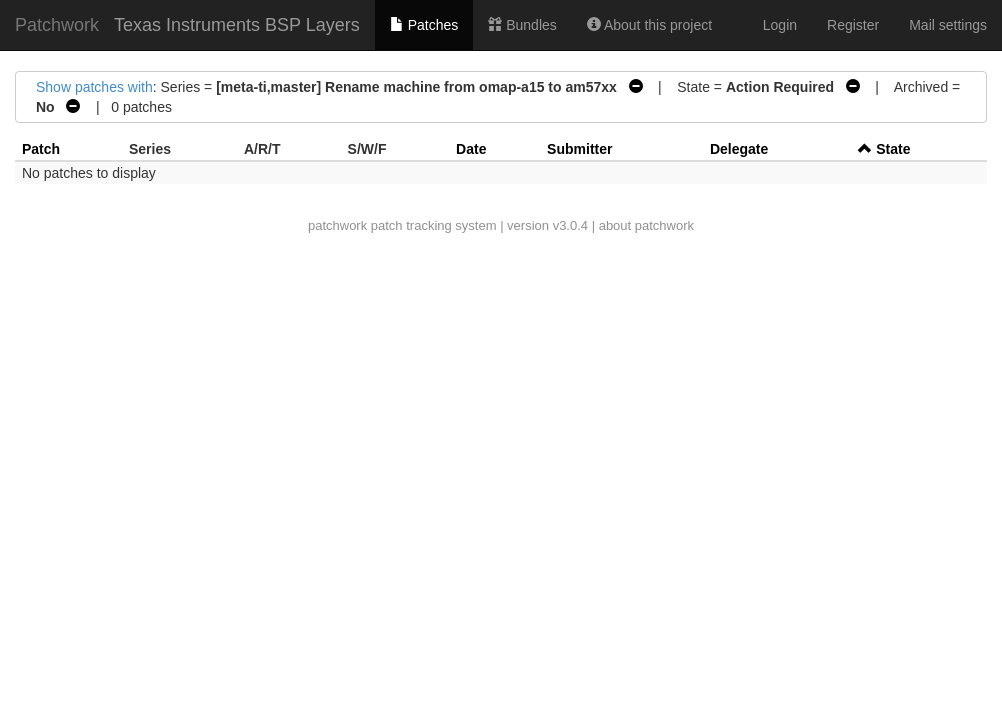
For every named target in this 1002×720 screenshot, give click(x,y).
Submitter (579, 149)
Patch (41, 149)
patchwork (337, 225)
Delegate (739, 149)
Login (780, 25)
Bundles (522, 25)
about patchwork (646, 225)
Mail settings (948, 25)
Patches (424, 25)
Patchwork (57, 25)
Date (471, 149)
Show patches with (94, 87)
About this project (649, 25)
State (893, 149)
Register (853, 25)
